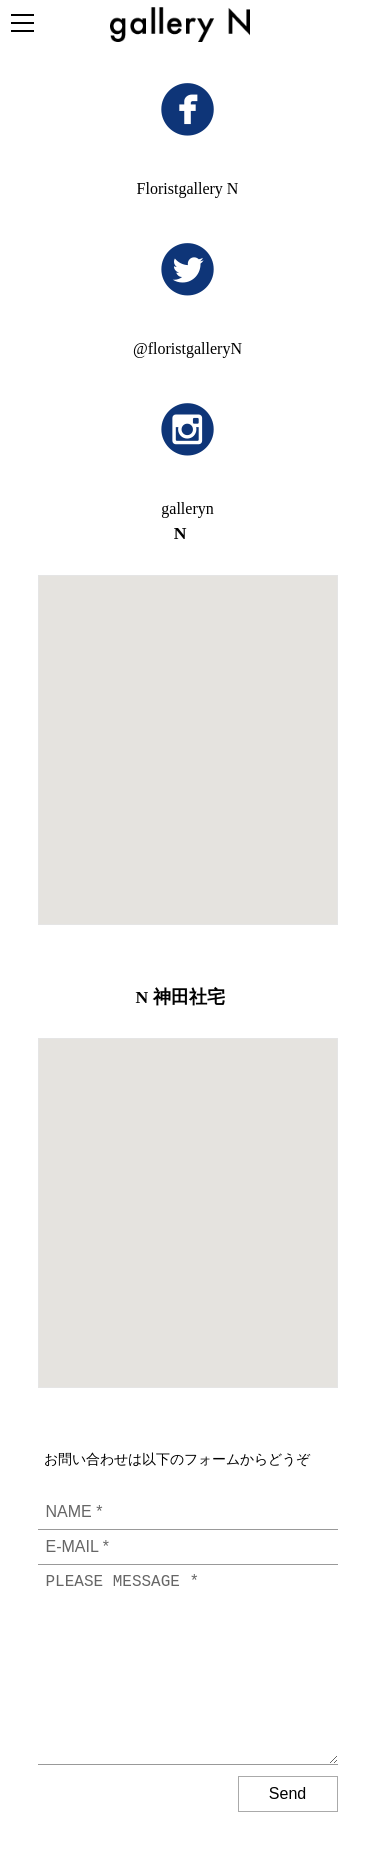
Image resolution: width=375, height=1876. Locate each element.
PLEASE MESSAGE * (188, 1665)
